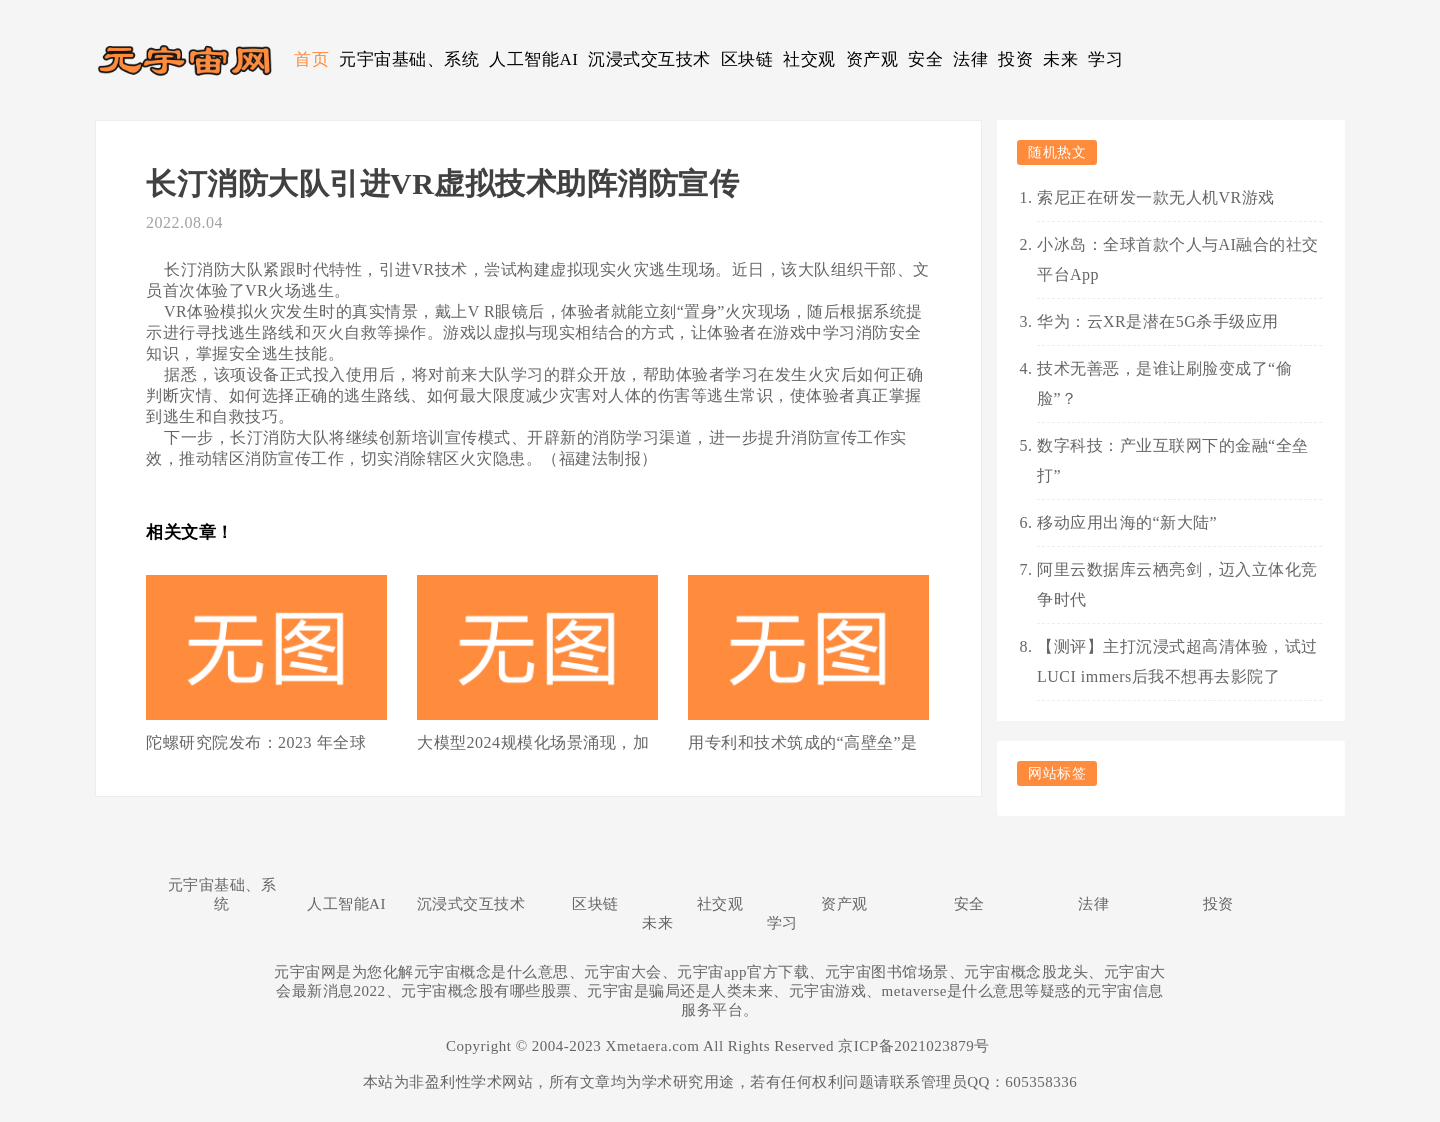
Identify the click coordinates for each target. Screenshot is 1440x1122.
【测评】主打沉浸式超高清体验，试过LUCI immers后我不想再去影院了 (1177, 661)
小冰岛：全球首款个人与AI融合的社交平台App (1178, 259)
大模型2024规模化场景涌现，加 (533, 742)
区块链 (747, 59)
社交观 (809, 59)
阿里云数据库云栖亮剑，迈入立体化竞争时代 (1177, 584)
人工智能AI (533, 59)
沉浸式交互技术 (649, 59)
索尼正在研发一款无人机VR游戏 (1156, 197)
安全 (925, 59)
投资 (1015, 59)
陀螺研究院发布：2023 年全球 (256, 742)
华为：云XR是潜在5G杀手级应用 (1158, 321)
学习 (1105, 59)
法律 (970, 59)
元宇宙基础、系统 (409, 59)
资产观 (872, 59)
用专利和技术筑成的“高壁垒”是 (803, 742)
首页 (311, 59)
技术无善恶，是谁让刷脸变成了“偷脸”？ (1164, 383)
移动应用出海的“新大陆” (1127, 522)
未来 (1060, 59)
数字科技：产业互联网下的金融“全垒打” (1173, 460)
